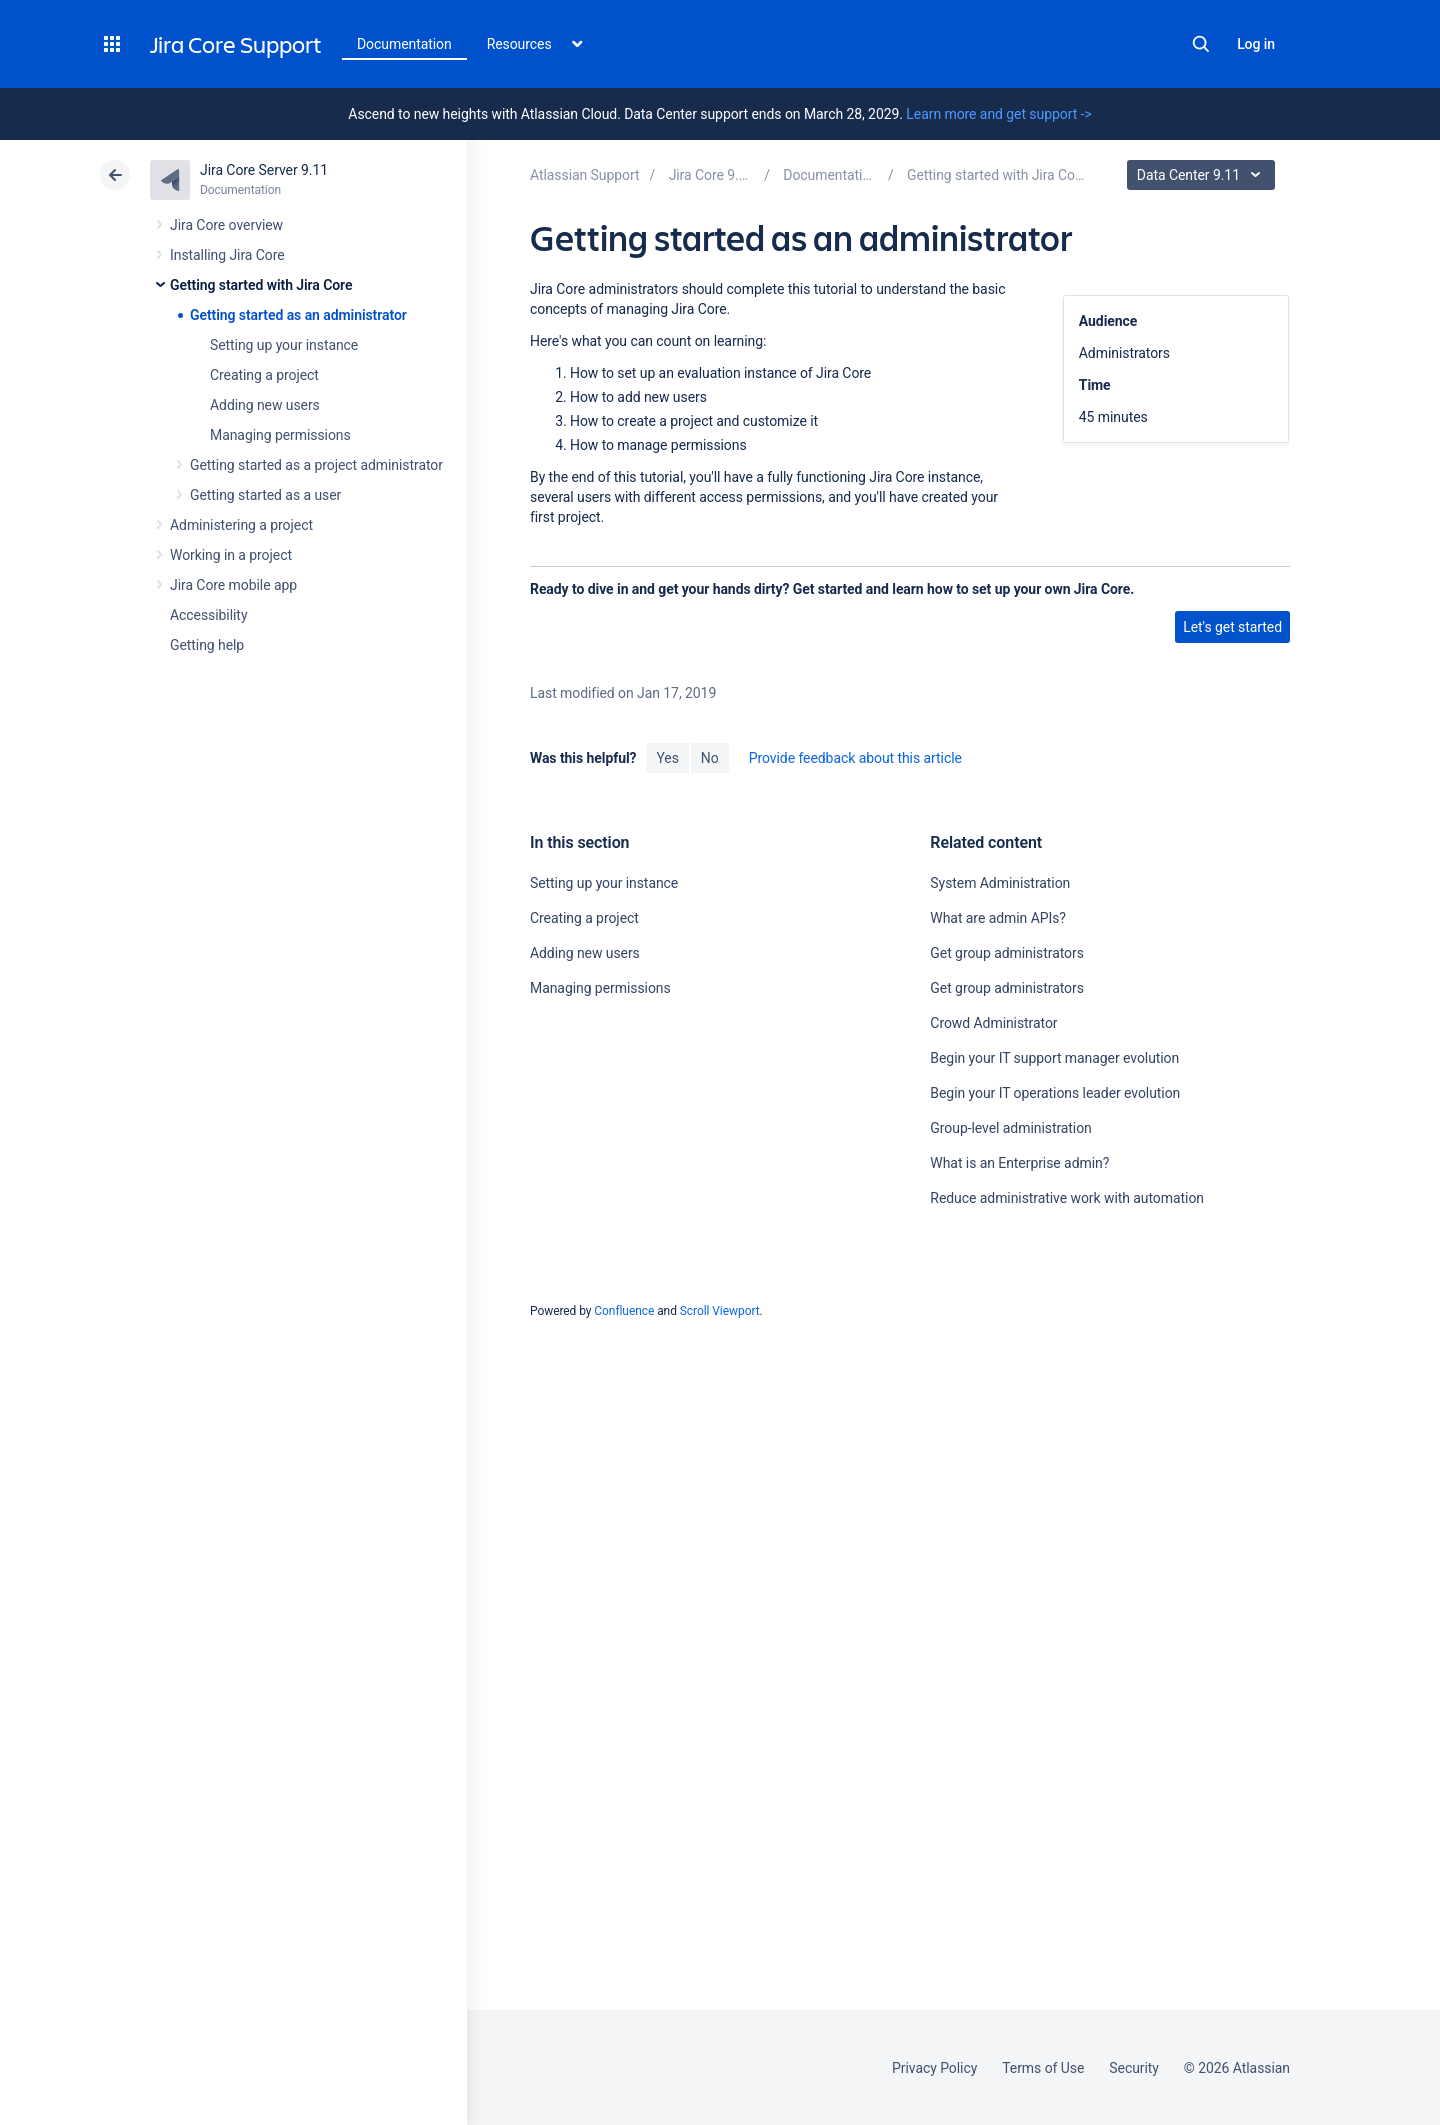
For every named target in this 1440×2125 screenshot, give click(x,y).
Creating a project (264, 375)
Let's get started (1232, 627)
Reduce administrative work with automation (1067, 1198)
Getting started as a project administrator (316, 465)
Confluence (624, 1311)
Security (1134, 2068)
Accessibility (208, 615)
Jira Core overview (226, 225)
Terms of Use (1043, 2068)
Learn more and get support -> (998, 114)
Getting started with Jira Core (261, 285)
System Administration (1000, 883)
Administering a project (241, 525)
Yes (667, 758)
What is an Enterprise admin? (1019, 1163)
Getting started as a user (265, 495)
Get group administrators (1006, 953)
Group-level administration (1010, 1128)
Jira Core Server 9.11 (264, 170)
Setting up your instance (284, 345)
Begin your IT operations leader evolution (1055, 1093)
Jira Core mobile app (233, 585)
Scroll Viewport (720, 1311)
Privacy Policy (934, 2068)
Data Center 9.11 (1203, 175)
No (710, 758)
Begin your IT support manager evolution (1054, 1058)
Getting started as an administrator (298, 315)
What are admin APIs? (998, 918)
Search (1201, 44)
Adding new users (265, 405)
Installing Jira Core (227, 255)
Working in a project (231, 555)
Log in (1256, 44)
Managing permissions (280, 435)
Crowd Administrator (993, 1023)
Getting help (207, 645)
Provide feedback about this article (855, 758)
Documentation (404, 44)
